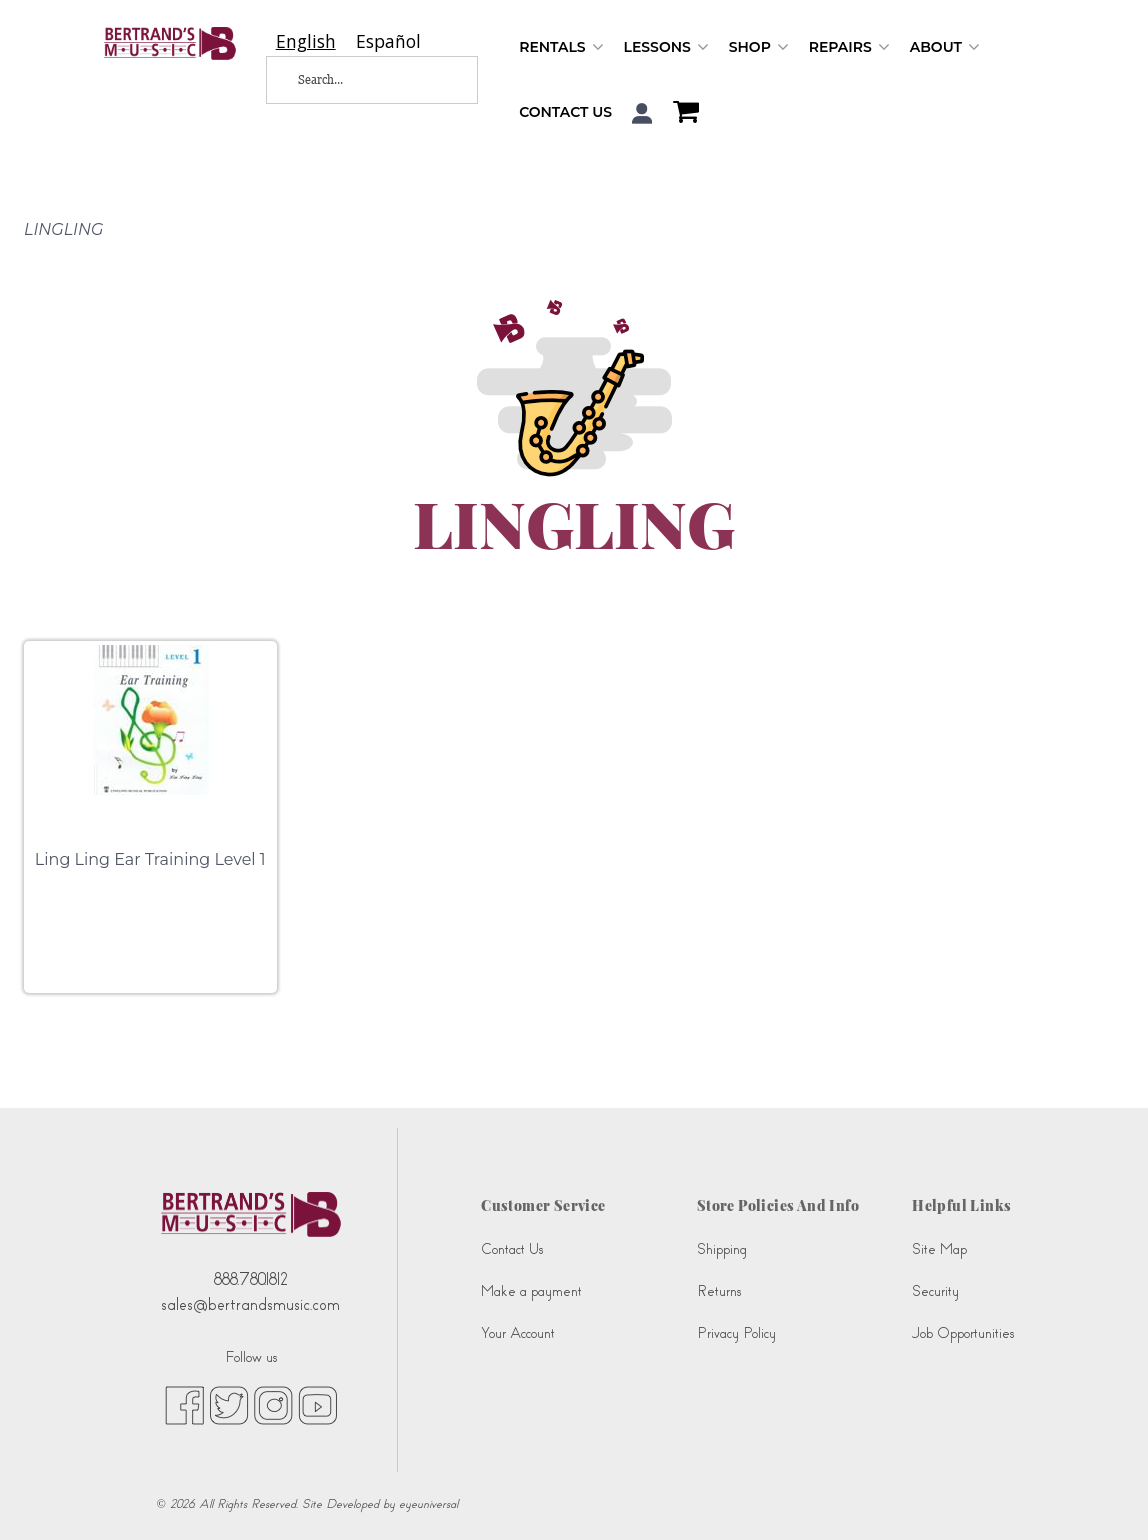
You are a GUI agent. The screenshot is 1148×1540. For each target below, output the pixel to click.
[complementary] (1103, 1495)
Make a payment (531, 1291)
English (306, 41)
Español (388, 41)
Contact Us (565, 112)
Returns (719, 1291)
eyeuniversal (428, 1504)
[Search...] (358, 80)
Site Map (939, 1249)
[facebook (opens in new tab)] (184, 1404)
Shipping (722, 1249)
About (945, 47)
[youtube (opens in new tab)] (317, 1404)
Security (935, 1291)
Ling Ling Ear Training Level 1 (150, 859)
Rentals (561, 47)
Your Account (518, 1333)
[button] (642, 113)
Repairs (849, 47)
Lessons (666, 47)
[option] (388, 41)
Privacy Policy (736, 1333)
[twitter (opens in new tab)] (229, 1404)
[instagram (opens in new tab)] (273, 1404)
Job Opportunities (963, 1333)
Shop (759, 47)
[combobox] (306, 41)
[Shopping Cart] (681, 114)
